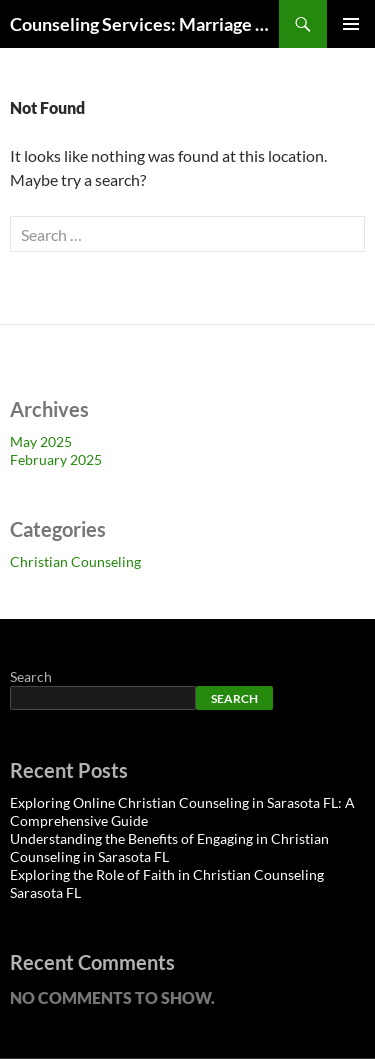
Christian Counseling (75, 561)
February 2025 (56, 459)
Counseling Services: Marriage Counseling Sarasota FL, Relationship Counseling (144, 24)
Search (31, 676)
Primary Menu (351, 24)
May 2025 (41, 441)
